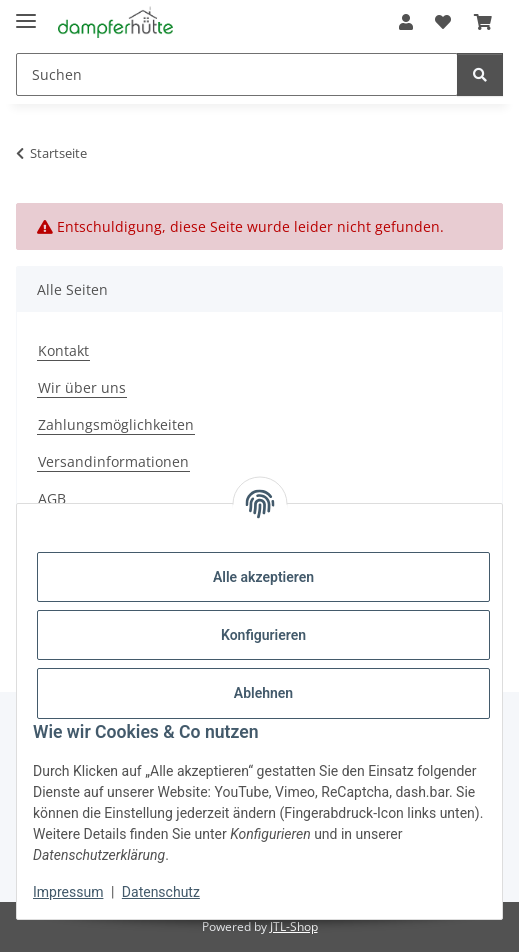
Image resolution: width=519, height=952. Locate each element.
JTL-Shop (294, 926)
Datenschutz (161, 892)
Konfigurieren (263, 635)
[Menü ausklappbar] (26, 12)
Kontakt (63, 350)
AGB (52, 498)
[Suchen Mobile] (237, 74)
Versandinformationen (113, 461)
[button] (406, 22)
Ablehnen (263, 693)
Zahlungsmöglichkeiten (116, 424)
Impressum (68, 892)
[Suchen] (480, 74)
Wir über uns (82, 387)
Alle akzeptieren (263, 577)
